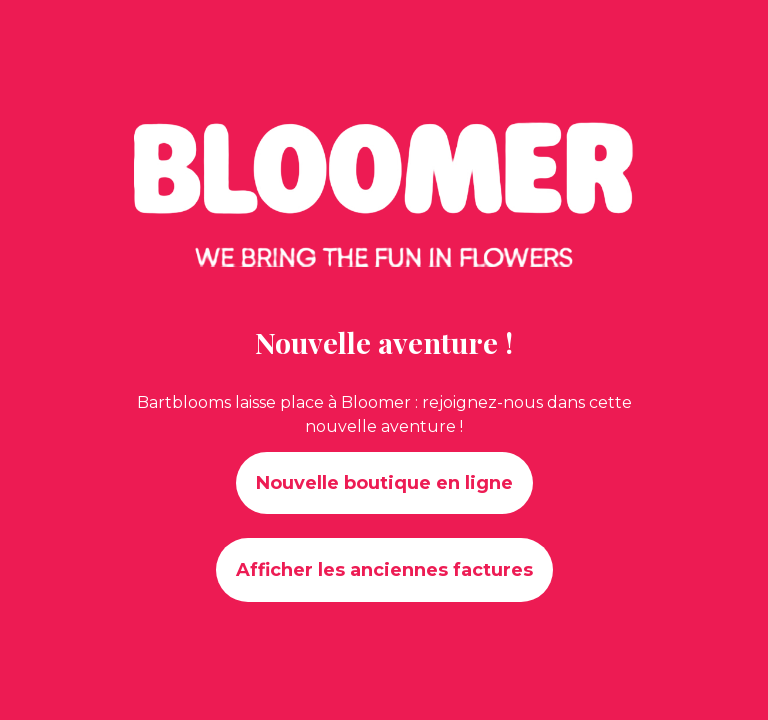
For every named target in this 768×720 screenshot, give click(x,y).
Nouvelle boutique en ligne (384, 483)
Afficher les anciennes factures (384, 570)
